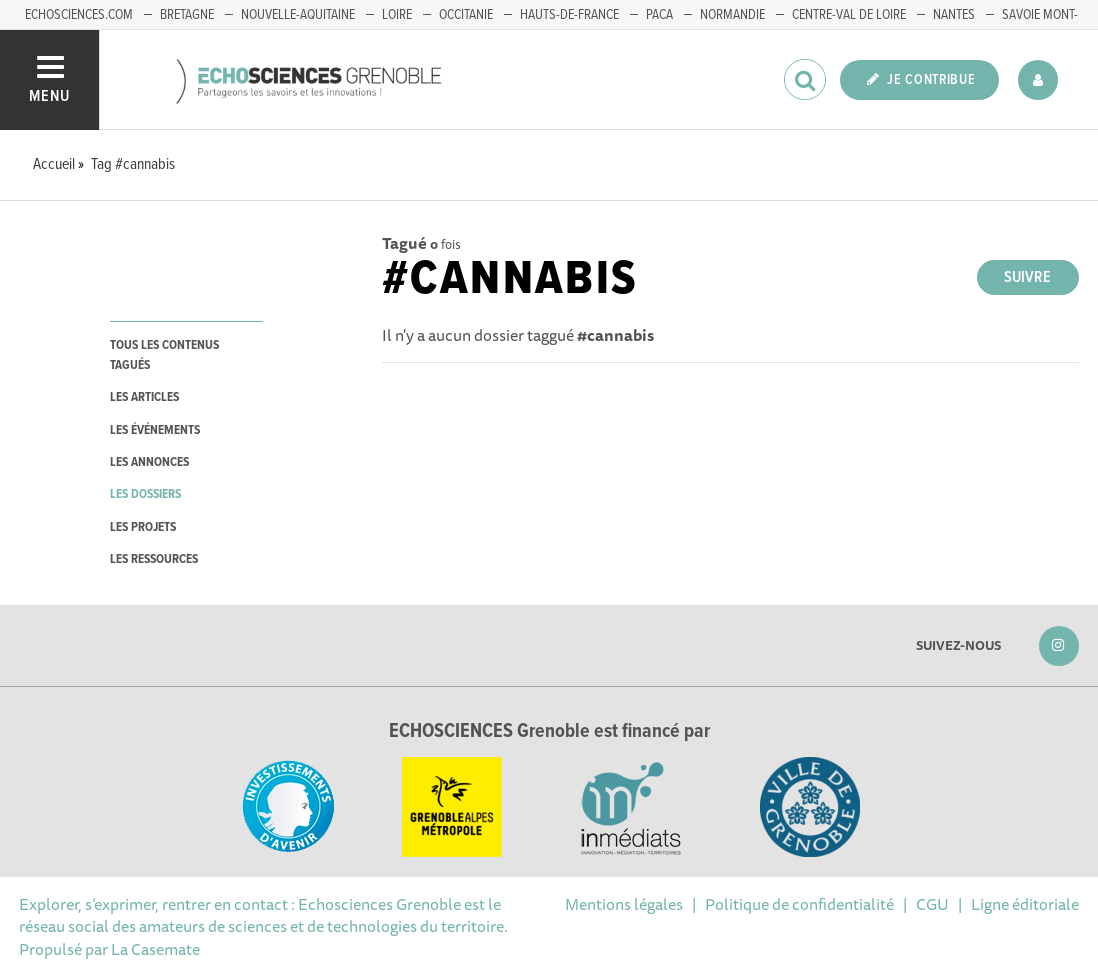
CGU (932, 904)
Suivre (1027, 277)
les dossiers (145, 494)
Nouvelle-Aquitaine (298, 15)
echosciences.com (79, 15)
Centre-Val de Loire (849, 15)
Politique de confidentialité (799, 904)
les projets (143, 527)
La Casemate (155, 949)
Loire (397, 15)
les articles (144, 397)
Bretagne (187, 15)
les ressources (154, 559)
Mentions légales (624, 904)
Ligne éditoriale (1025, 904)
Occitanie (466, 15)
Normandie (732, 15)
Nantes (954, 15)
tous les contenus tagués (164, 355)
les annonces (149, 462)
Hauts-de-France (569, 15)
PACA (659, 15)
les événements (155, 430)
